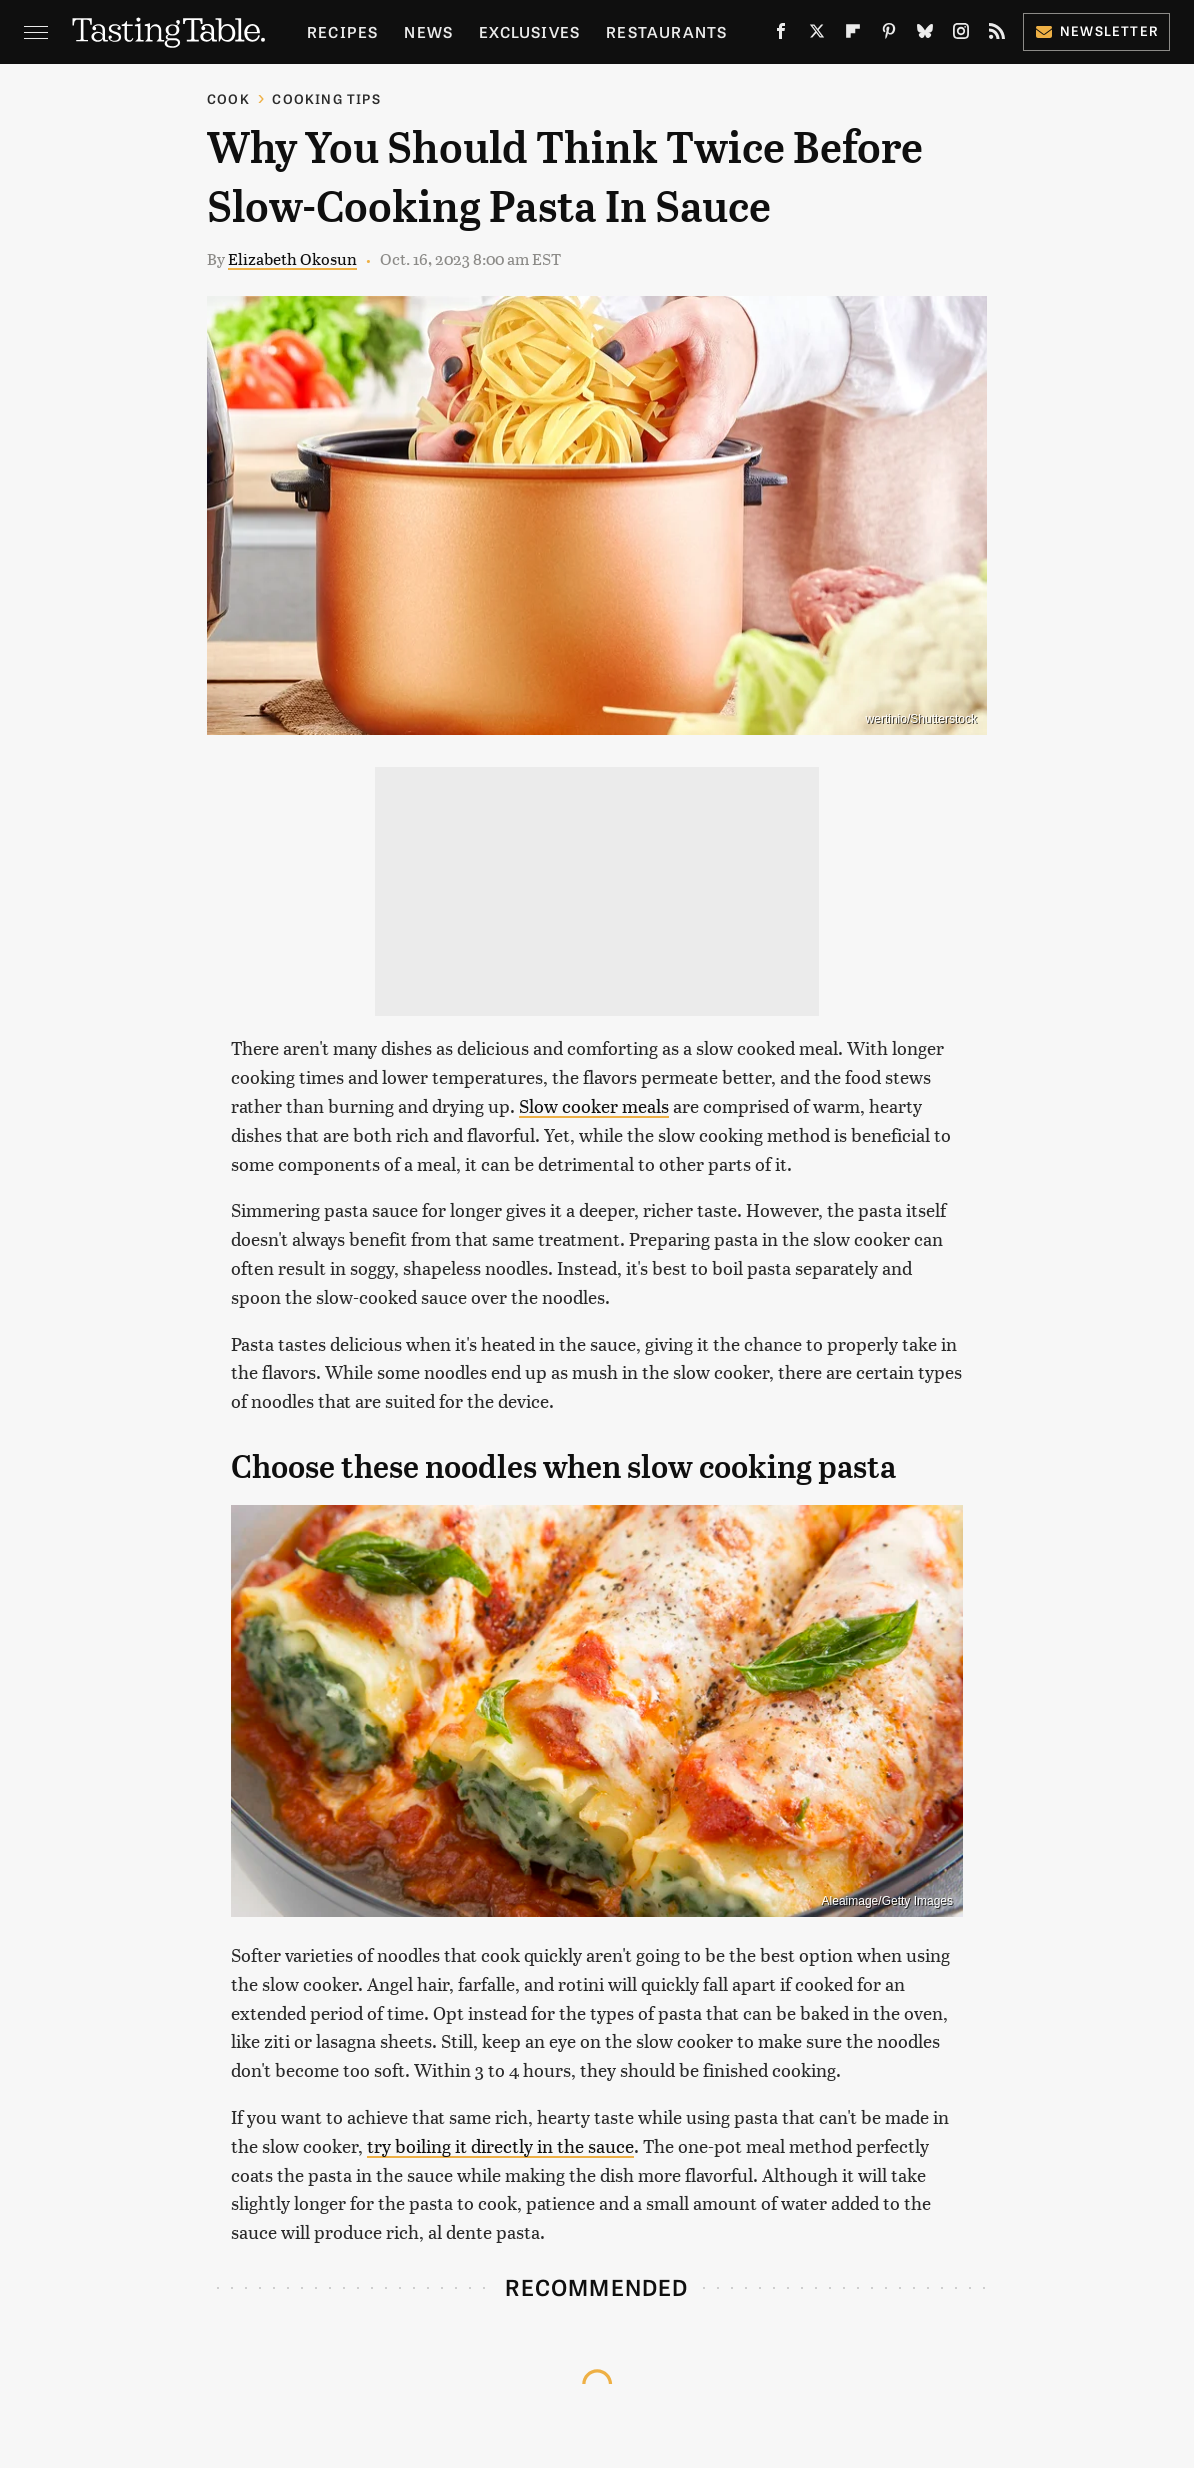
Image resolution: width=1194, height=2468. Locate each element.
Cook (228, 98)
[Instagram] (961, 35)
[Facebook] (781, 35)
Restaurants (666, 31)
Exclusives (529, 31)
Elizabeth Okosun (292, 258)
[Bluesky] (925, 35)
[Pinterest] (889, 35)
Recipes (342, 31)
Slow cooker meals (594, 1105)
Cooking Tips (326, 98)
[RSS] (997, 35)
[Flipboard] (853, 35)
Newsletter (1096, 30)
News (428, 31)
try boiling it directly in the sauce (500, 2145)
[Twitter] (817, 35)
